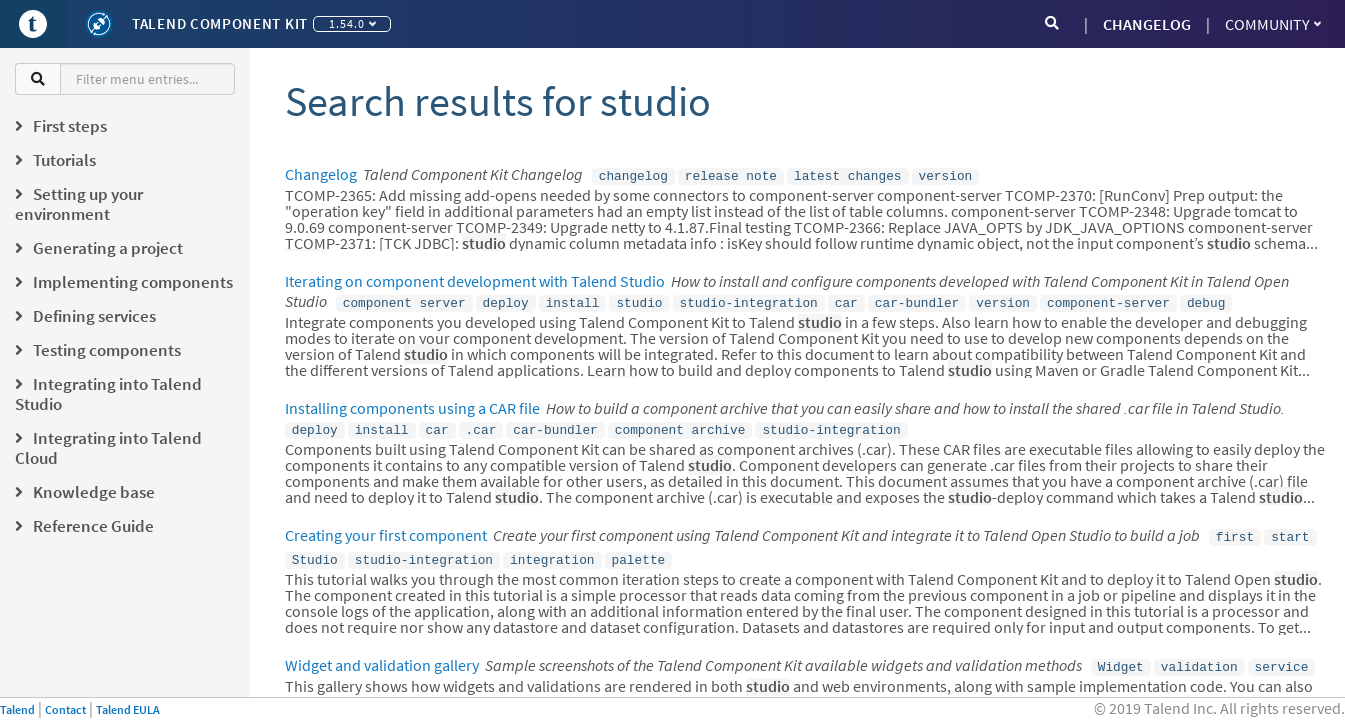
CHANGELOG (1147, 24)
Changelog (321, 174)
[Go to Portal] (33, 24)
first (1235, 530)
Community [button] (1273, 24)
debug (1206, 300)
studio (639, 300)
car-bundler (917, 300)
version (945, 175)
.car (481, 425)
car (846, 300)
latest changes (848, 175)
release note (731, 175)
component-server (1108, 300)
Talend (17, 709)
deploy (506, 300)
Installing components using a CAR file (412, 404)
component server (404, 300)
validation (1199, 656)
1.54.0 (352, 23)
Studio (315, 551)
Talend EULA (128, 709)
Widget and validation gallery (382, 655)
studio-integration (748, 300)
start (1290, 530)
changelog (633, 175)
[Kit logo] (99, 24)
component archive (680, 425)
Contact (65, 709)
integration (552, 551)
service (1282, 656)
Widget (1121, 656)
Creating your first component (386, 529)
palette (638, 551)
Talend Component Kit (220, 23)
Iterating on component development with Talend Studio (475, 279)
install (573, 300)
